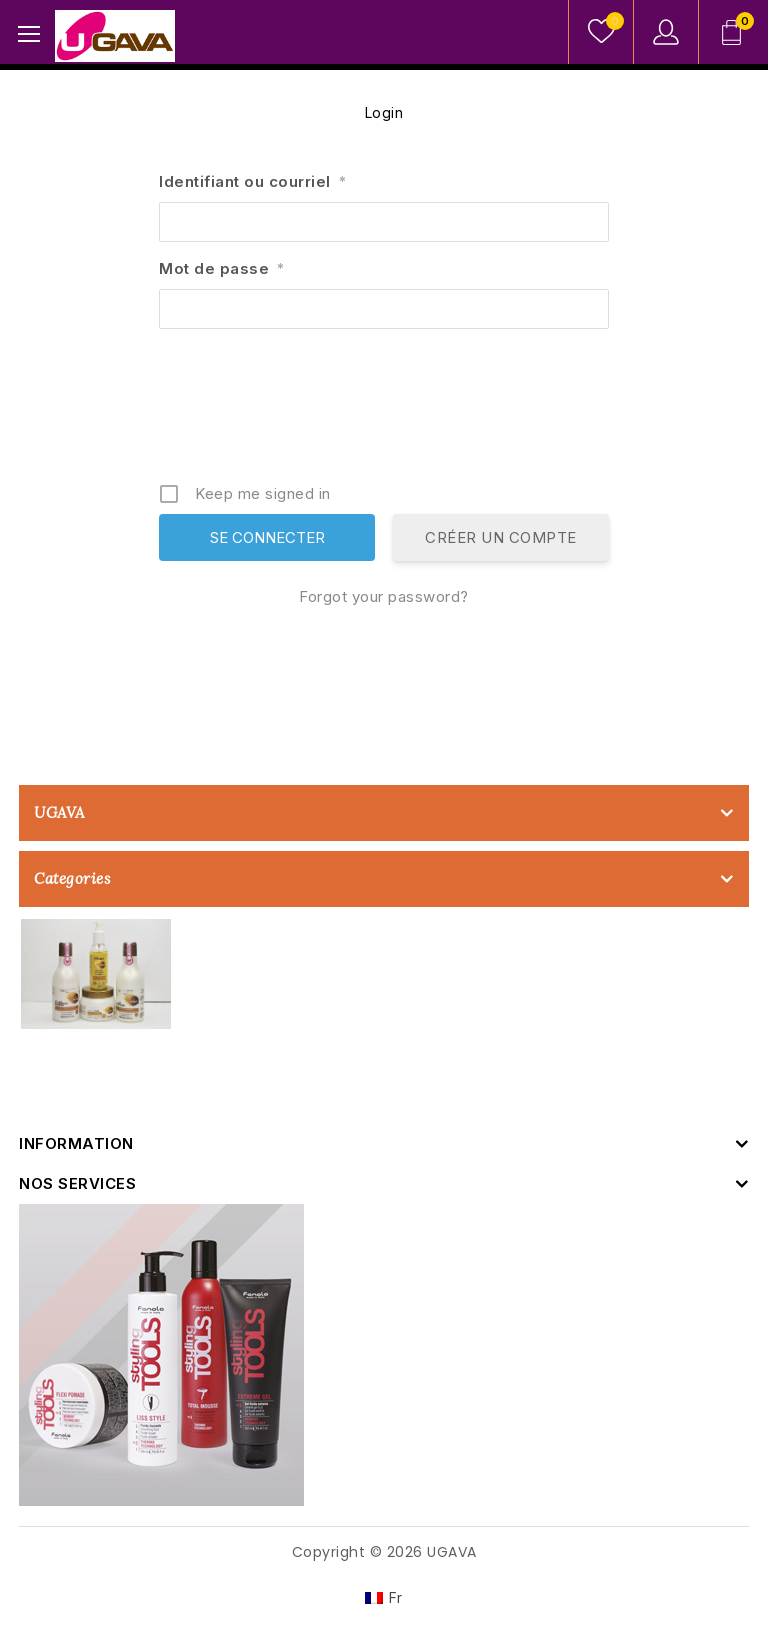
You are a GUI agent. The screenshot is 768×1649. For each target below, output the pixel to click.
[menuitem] (384, 1598)
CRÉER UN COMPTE (501, 537)
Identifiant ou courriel (252, 181)
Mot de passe (222, 268)
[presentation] (386, 413)
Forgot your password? (384, 596)
